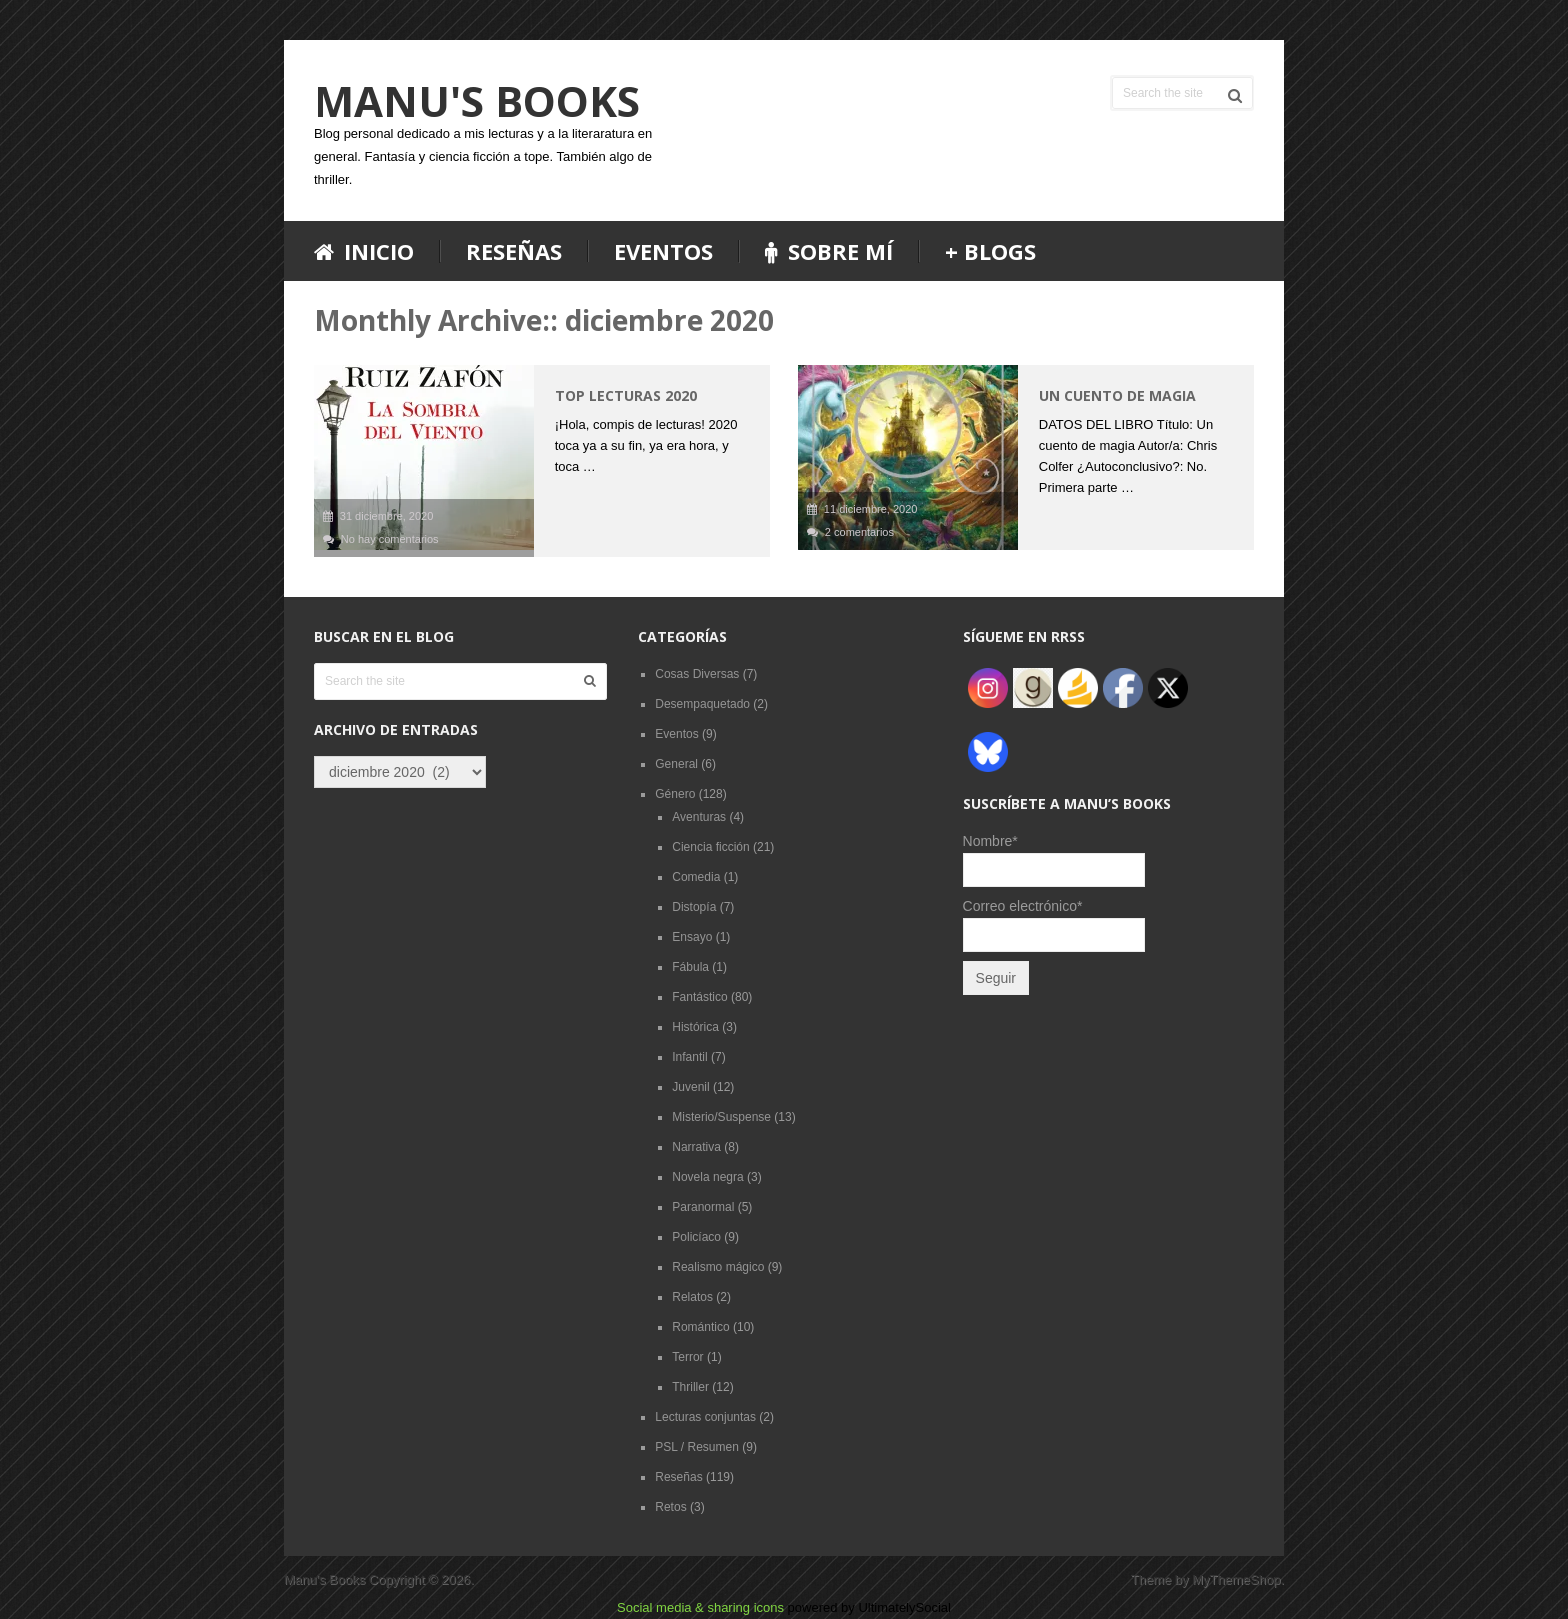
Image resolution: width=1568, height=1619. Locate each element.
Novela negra (707, 1177)
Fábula (690, 967)
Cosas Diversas (697, 674)
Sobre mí (829, 251)
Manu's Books (477, 101)
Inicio (364, 251)
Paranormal (703, 1207)
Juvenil (690, 1087)
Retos (670, 1507)
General (676, 764)
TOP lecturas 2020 (626, 395)
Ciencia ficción (710, 847)
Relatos (692, 1297)
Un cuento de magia (1117, 395)
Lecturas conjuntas (705, 1417)
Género (675, 794)
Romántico (700, 1327)
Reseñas (514, 251)
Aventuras (699, 817)
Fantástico (699, 997)
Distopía (694, 907)
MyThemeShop (1236, 1579)
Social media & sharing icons (702, 1607)
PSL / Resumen (697, 1447)
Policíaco (696, 1237)
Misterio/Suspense (721, 1117)
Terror (687, 1357)
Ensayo (692, 937)
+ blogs (990, 251)
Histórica (695, 1027)
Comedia (696, 877)
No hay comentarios (390, 539)
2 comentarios (859, 532)
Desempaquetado (702, 704)
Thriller (690, 1387)
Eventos (663, 251)
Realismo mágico (718, 1267)
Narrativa (696, 1147)
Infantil (689, 1057)
